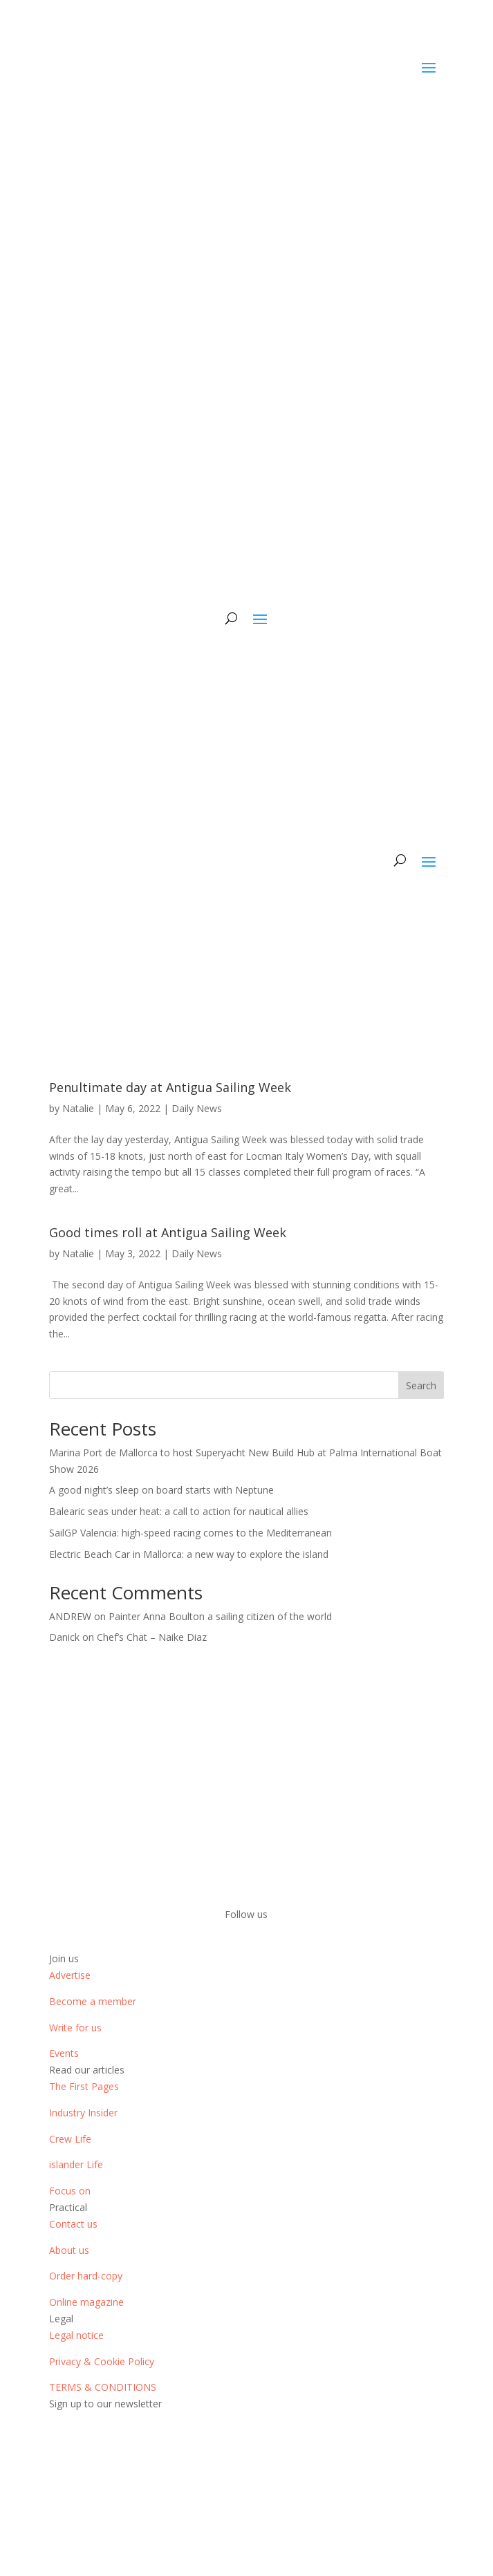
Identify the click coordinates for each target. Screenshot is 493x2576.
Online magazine (86, 2302)
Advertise (70, 1975)
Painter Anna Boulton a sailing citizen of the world (220, 1616)
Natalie (78, 1108)
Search (421, 1385)
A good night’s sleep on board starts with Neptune (161, 1489)
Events (64, 2053)
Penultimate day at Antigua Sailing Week (170, 1087)
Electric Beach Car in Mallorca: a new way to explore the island (188, 1554)
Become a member (92, 2001)
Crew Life (70, 2138)
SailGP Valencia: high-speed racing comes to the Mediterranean (190, 1532)
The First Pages (84, 2086)
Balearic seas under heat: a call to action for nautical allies (178, 1511)
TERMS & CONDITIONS (102, 2387)
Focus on (70, 2190)
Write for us (75, 2027)
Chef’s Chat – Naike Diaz (152, 1637)
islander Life (76, 2164)
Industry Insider (83, 2112)
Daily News (196, 1108)
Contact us (73, 2223)
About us (69, 2250)
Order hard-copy (85, 2275)
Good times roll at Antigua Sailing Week (167, 1232)
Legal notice (76, 2335)
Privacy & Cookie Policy (101, 2361)
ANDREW (70, 1616)
